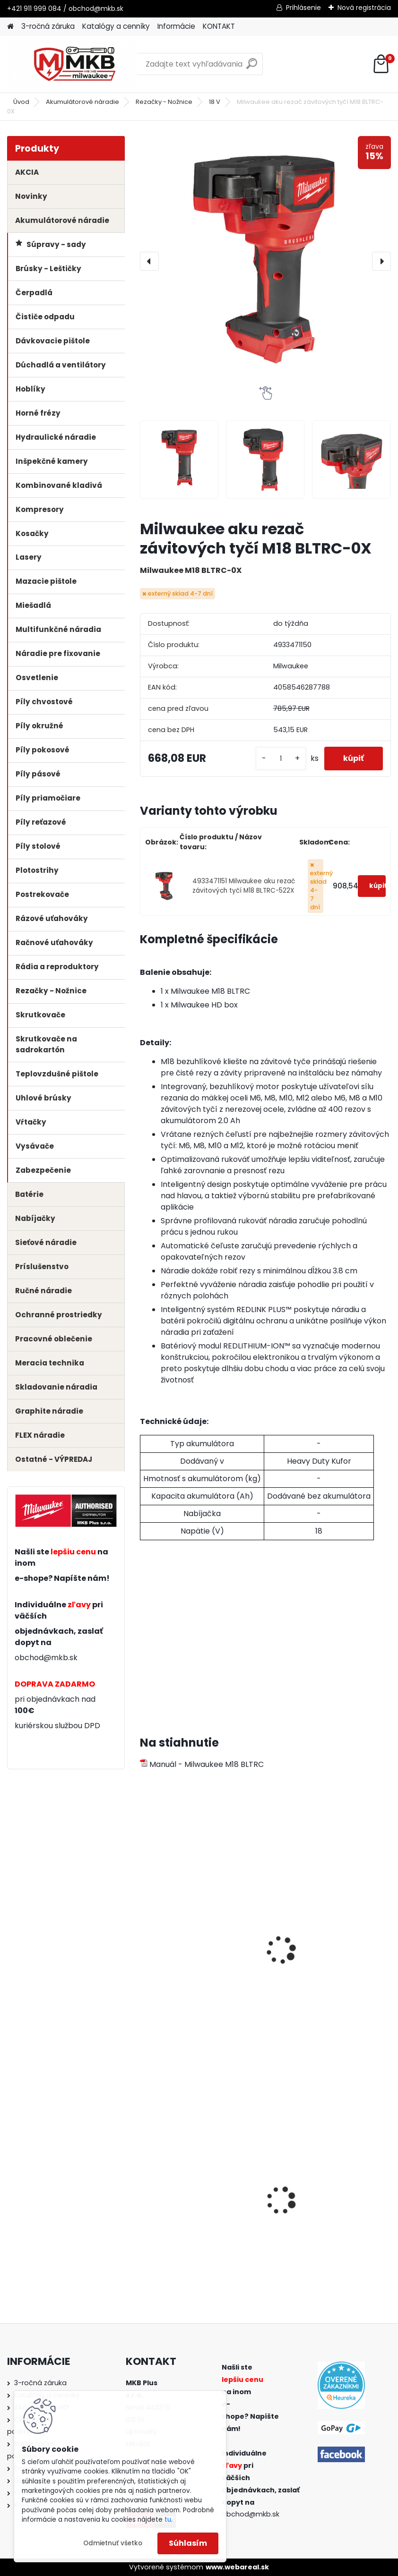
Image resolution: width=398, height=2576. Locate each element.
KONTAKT (219, 26)
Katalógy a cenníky (116, 26)
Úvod (21, 101)
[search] (251, 67)
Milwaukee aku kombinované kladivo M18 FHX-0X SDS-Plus (329, 2211)
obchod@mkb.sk (46, 1657)
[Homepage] (10, 26)
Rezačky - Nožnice (164, 101)
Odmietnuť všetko (112, 2543)
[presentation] (149, 261)
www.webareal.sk (237, 2567)
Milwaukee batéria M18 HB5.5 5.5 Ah (199, 1956)
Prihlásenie (303, 7)
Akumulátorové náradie (82, 101)
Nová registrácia (364, 7)
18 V (214, 101)
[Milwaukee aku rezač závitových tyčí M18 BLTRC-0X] (265, 261)
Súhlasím (188, 2543)
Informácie (176, 26)
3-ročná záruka (48, 26)
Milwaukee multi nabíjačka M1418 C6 (325, 1956)
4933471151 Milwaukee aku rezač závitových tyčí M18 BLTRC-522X (243, 886)
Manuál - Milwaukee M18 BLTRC (202, 1764)
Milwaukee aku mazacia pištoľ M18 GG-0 (191, 2211)
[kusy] (281, 759)
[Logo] (72, 64)
